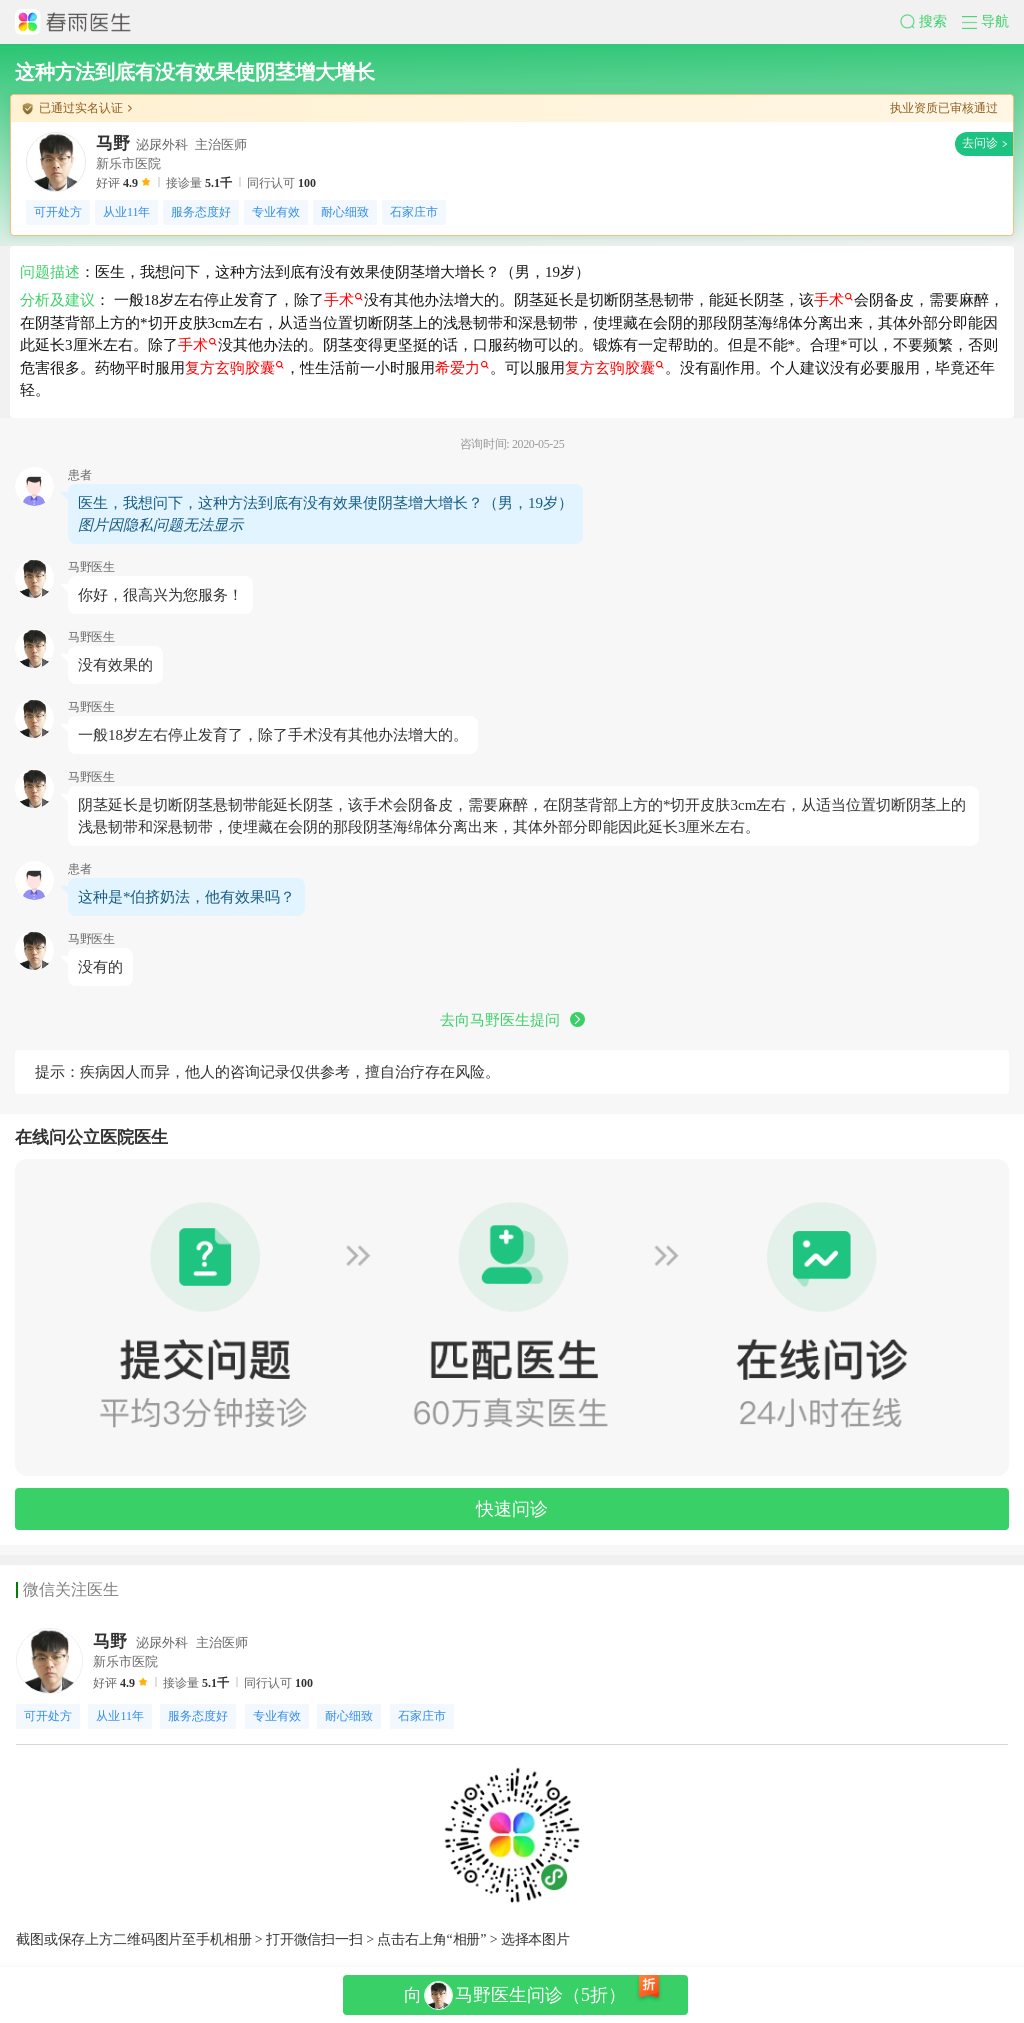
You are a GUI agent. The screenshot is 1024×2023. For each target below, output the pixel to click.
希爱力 (462, 368)
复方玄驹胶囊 (234, 368)
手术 (343, 300)
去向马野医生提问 (512, 1020)
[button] (931, 22)
